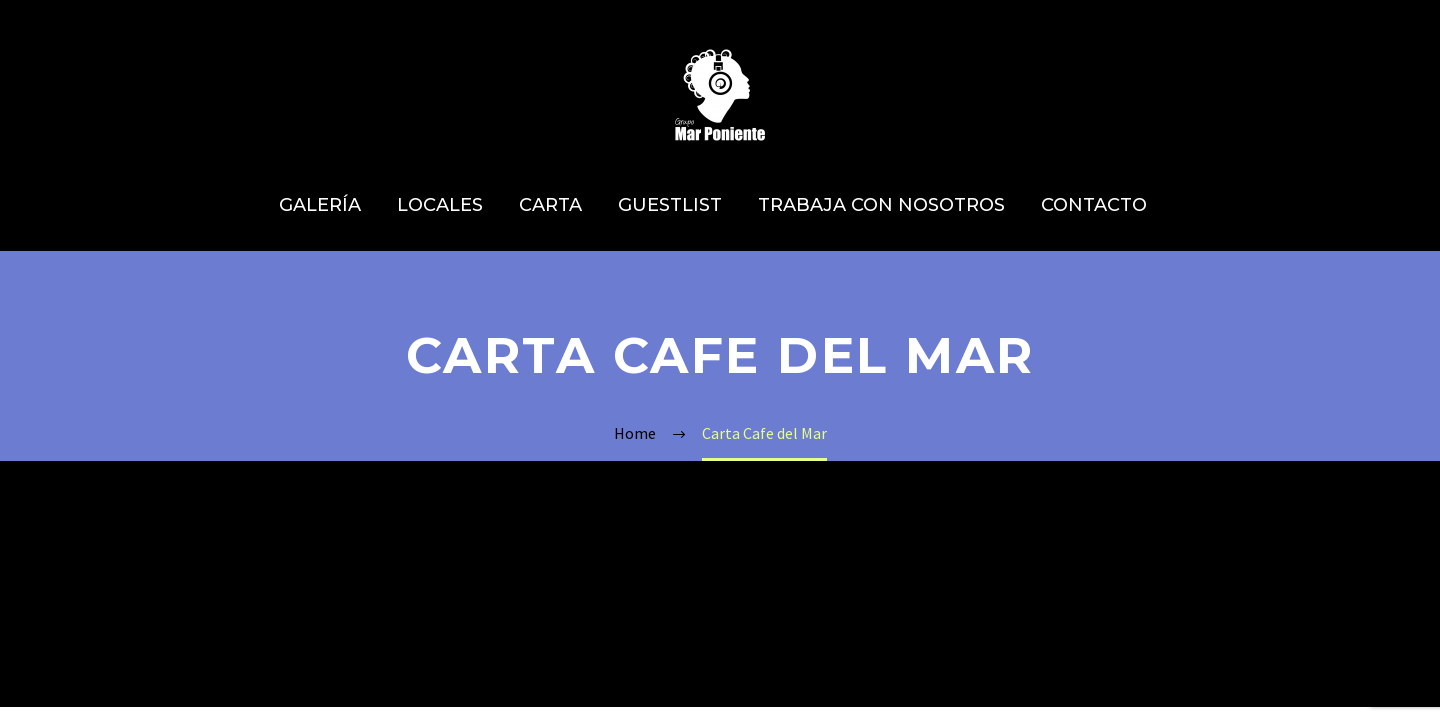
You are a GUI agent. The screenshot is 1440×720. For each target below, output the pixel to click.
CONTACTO (1094, 205)
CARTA (550, 205)
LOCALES (440, 205)
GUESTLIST (670, 205)
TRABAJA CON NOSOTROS (881, 205)
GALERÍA (320, 205)
